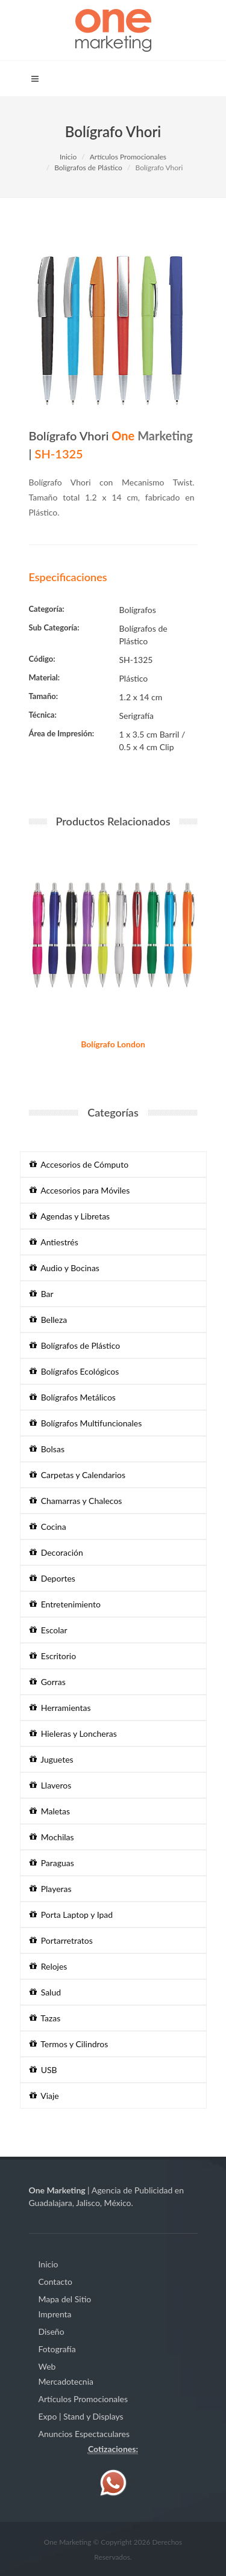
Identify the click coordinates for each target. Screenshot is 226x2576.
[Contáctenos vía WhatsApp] (113, 2481)
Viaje (44, 2096)
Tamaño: (43, 696)
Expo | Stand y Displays (81, 2416)
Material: (44, 677)
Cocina (48, 1526)
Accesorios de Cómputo (79, 1164)
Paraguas (52, 1863)
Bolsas (47, 1449)
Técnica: (43, 714)
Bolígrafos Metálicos (73, 1397)
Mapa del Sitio (65, 2299)
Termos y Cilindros (69, 2044)
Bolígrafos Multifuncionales (86, 1423)
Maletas (50, 1811)
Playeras (51, 1889)
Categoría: (46, 609)
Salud (45, 1992)
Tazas (45, 2018)
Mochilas (52, 1837)
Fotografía (57, 2349)
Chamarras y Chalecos (76, 1501)
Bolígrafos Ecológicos (74, 1371)
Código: (42, 659)
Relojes (48, 1966)
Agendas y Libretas (70, 1216)
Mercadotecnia (66, 2381)
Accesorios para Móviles (80, 1190)
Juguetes (52, 1759)
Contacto (55, 2281)
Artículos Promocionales (128, 156)
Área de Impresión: (62, 733)
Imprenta (55, 2314)
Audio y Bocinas (64, 1268)
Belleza (48, 1319)
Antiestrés (54, 1242)
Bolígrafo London (113, 1044)
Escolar (48, 1630)
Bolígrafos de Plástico (88, 167)
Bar (42, 1294)
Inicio (68, 156)
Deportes (52, 1578)
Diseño (51, 2331)
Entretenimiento (65, 1604)
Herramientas (60, 1707)
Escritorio (53, 1656)
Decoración (56, 1552)
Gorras (48, 1682)
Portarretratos (61, 1940)
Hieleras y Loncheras (73, 1733)
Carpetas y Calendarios (78, 1475)
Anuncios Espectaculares (84, 2434)
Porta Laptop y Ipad (71, 1914)
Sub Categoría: (54, 627)
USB (43, 2070)
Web (47, 2366)
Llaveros (51, 1785)
